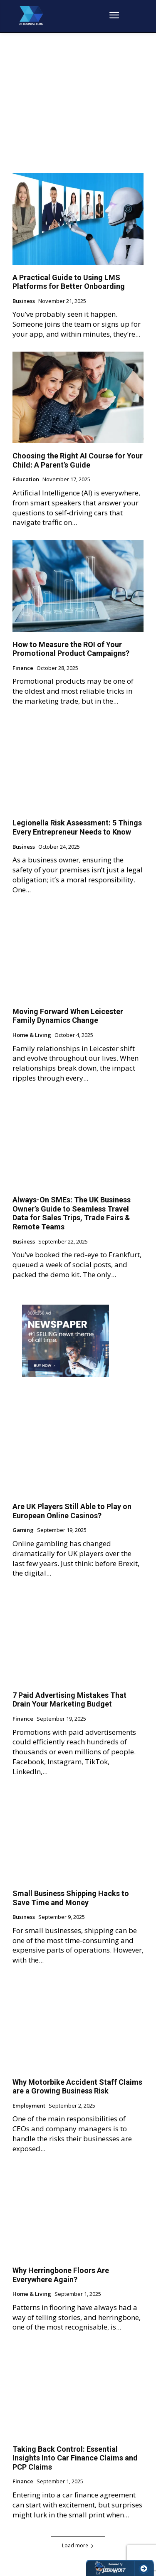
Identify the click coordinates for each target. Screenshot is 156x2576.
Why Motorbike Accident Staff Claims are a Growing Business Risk (77, 2087)
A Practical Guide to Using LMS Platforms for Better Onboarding (68, 282)
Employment (28, 2106)
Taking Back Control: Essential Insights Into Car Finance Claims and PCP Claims (75, 2458)
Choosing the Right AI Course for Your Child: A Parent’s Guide (77, 460)
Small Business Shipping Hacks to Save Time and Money (70, 1898)
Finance (22, 668)
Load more (78, 2545)
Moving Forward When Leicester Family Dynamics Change (67, 1016)
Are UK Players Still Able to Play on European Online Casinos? (71, 1511)
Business (23, 301)
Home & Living (31, 1035)
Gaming (23, 1530)
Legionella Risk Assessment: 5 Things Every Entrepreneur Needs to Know (77, 827)
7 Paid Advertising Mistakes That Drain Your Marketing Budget (69, 1700)
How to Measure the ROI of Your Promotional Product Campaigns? (70, 649)
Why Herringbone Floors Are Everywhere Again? (60, 2275)
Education (25, 479)
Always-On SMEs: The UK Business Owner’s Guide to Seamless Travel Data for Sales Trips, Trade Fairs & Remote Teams (71, 1213)
